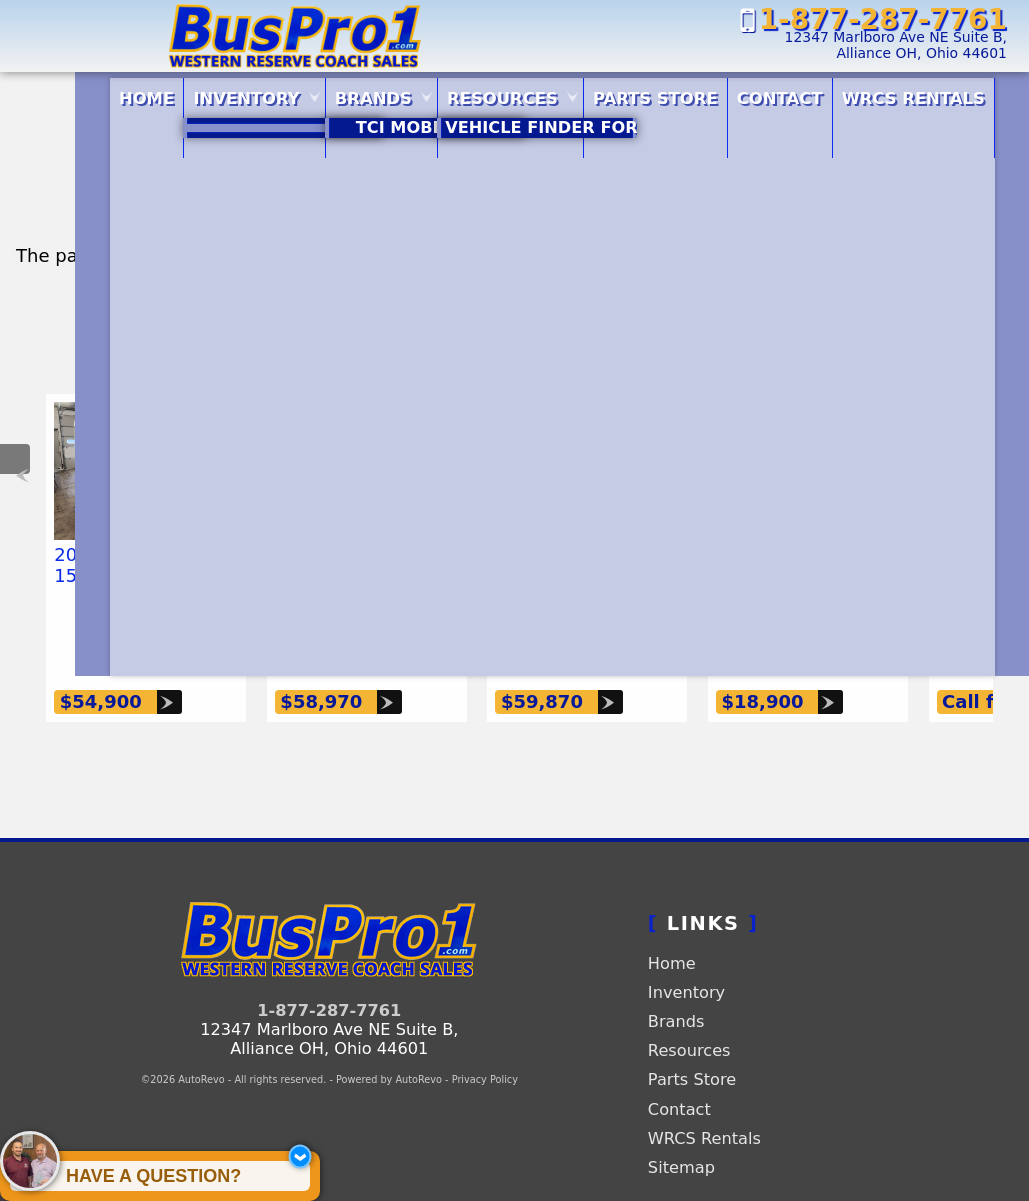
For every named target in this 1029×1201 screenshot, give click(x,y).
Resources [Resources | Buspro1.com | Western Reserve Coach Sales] (465, 92)
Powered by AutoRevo (389, 1038)
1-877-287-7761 (329, 969)
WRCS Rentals (704, 1097)
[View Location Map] (795, 46)
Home (672, 922)
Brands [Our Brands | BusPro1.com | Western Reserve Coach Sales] (316, 92)
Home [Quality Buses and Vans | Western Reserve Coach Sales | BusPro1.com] (47, 92)
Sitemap (681, 1126)
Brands (676, 980)
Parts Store (638, 92)
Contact (679, 1068)
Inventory (686, 951)
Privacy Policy (485, 1038)
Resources (689, 1009)
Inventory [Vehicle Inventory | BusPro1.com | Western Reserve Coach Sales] (168, 92)
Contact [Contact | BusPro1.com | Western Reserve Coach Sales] (783, 92)
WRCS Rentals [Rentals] (937, 92)
